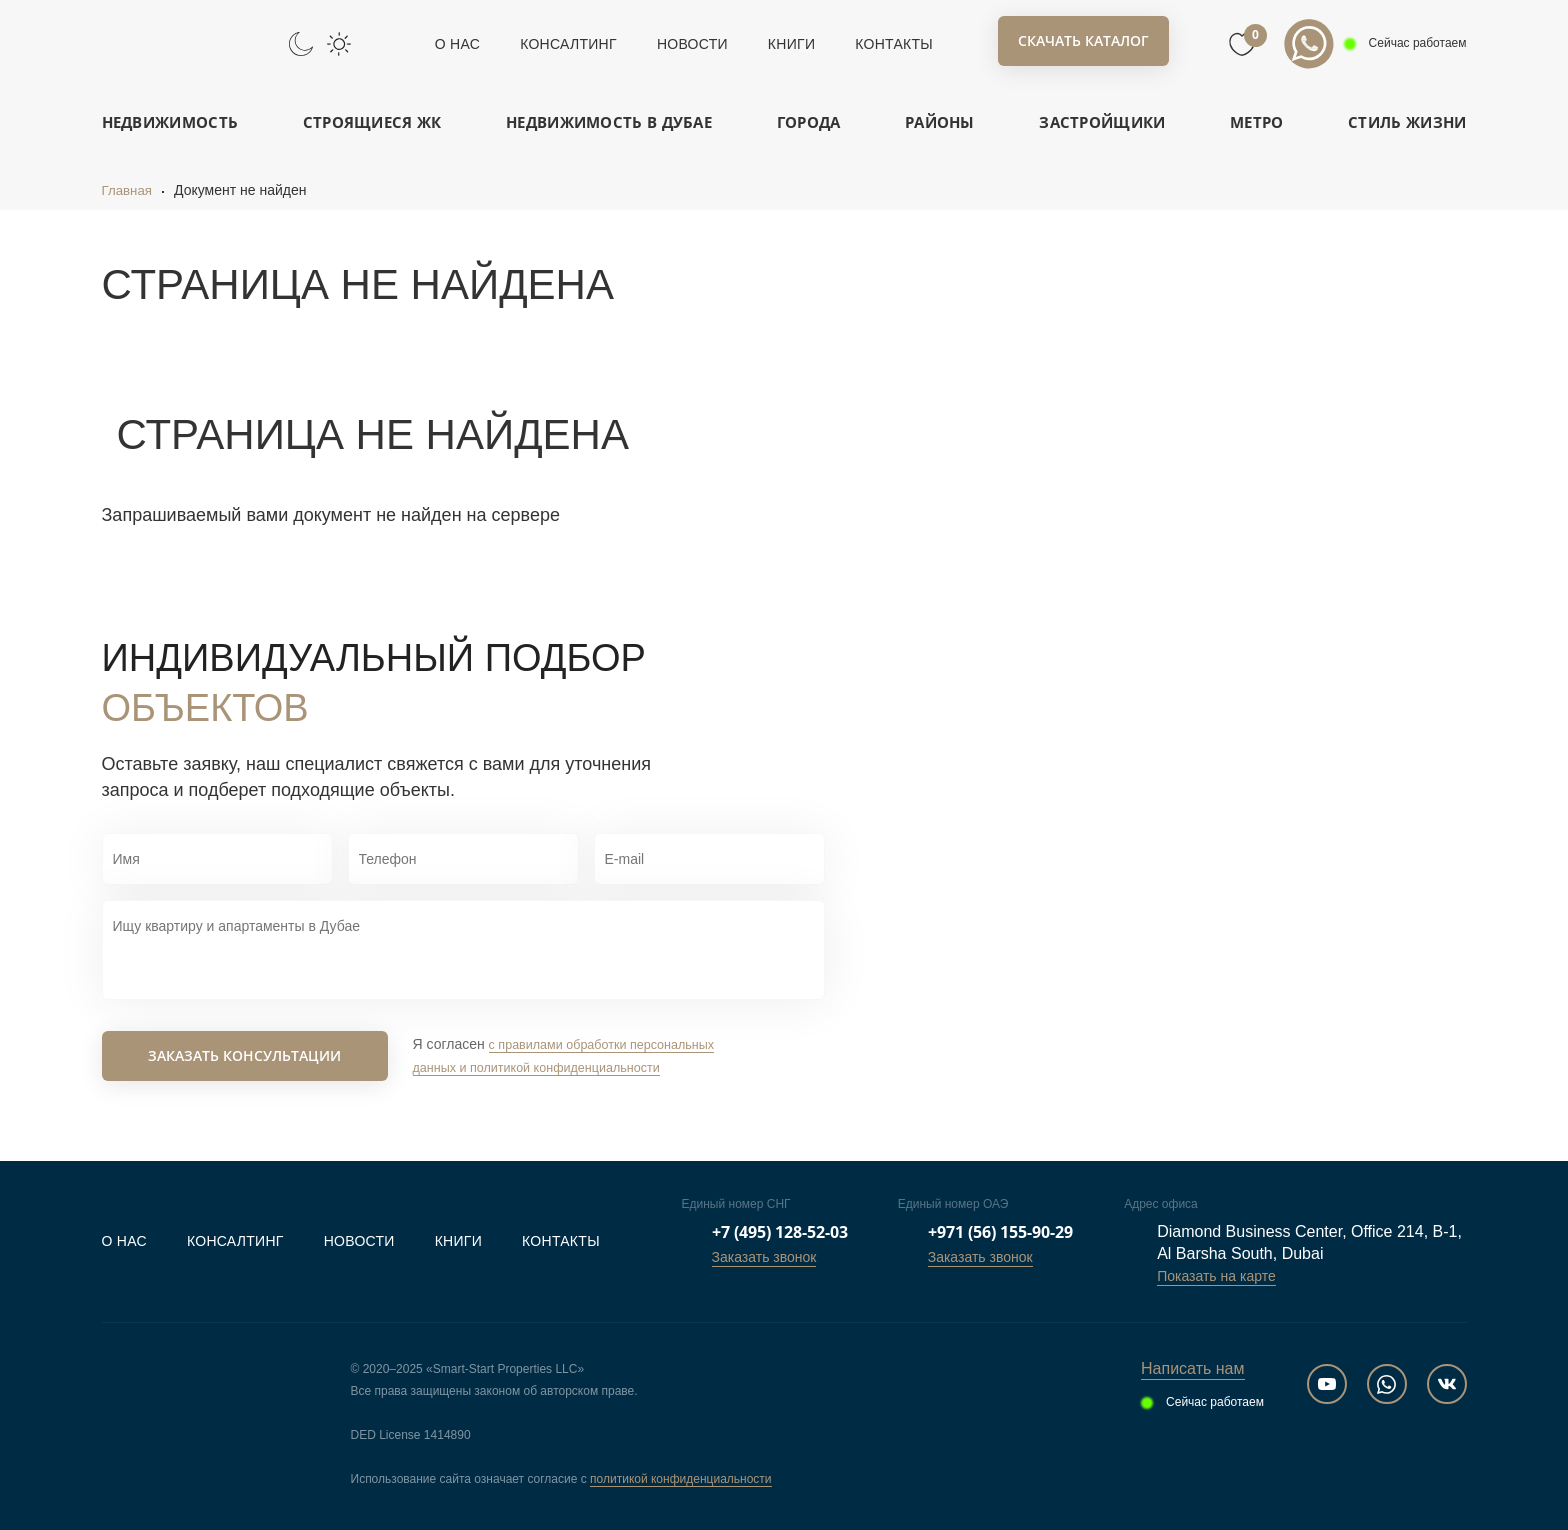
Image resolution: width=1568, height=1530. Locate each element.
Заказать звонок (764, 1257)
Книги (791, 44)
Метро (1257, 122)
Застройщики (1102, 122)
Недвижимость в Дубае (609, 122)
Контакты (894, 44)
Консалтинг (568, 44)
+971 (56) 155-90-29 (1000, 1232)
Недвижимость (170, 122)
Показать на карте (1216, 1276)
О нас (457, 44)
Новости (692, 44)
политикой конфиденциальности (680, 1479)
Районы (940, 122)
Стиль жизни (1407, 122)
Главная (128, 190)
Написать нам (1192, 1368)
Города (809, 122)
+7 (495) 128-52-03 (780, 1232)
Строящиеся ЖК (372, 122)
